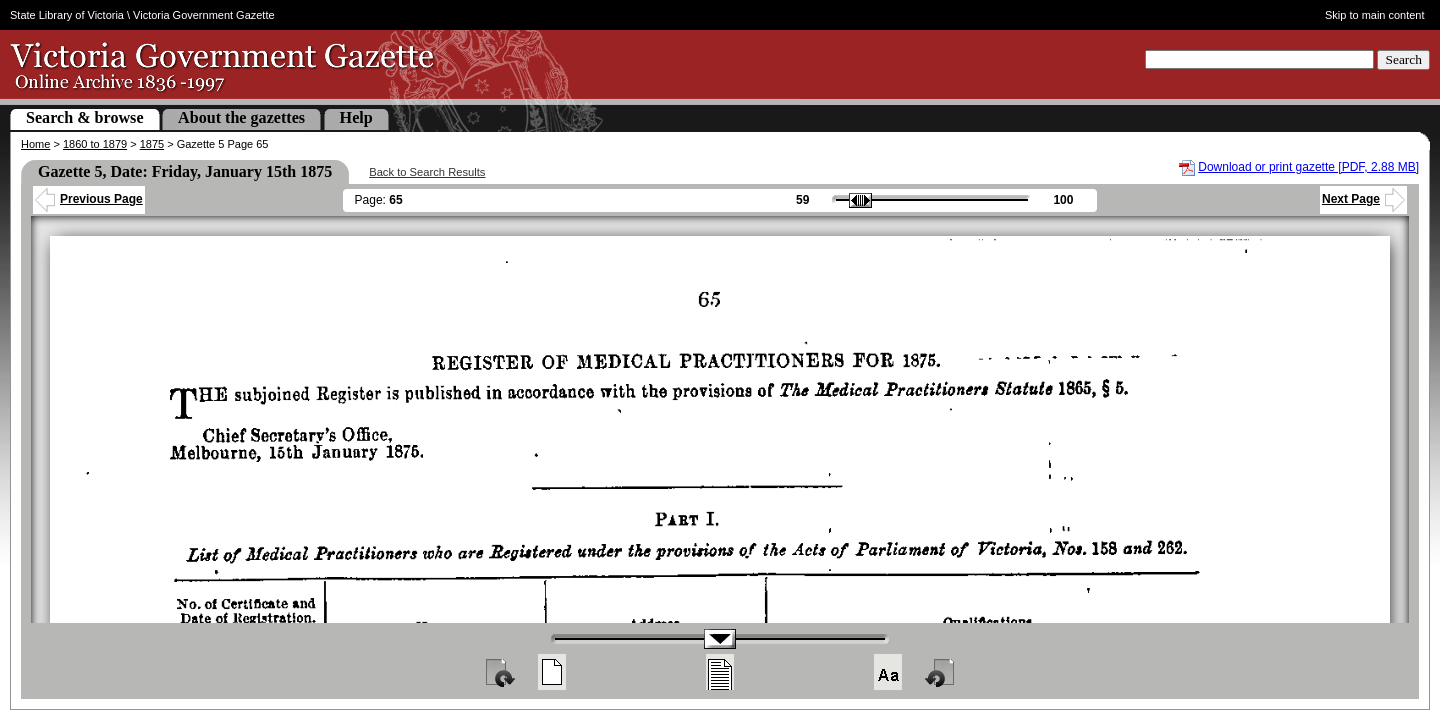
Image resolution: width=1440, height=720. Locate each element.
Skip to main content (1375, 15)
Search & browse (85, 117)
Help (356, 117)
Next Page (1363, 199)
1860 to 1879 (95, 144)
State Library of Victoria (67, 15)
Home (35, 144)
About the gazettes (241, 117)
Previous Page (89, 199)
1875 (152, 144)
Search (1403, 59)
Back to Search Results (427, 172)
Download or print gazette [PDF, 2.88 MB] (1308, 167)
